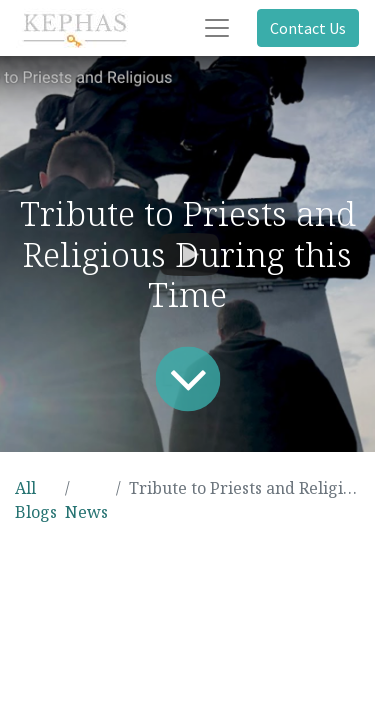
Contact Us (308, 28)
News (86, 512)
